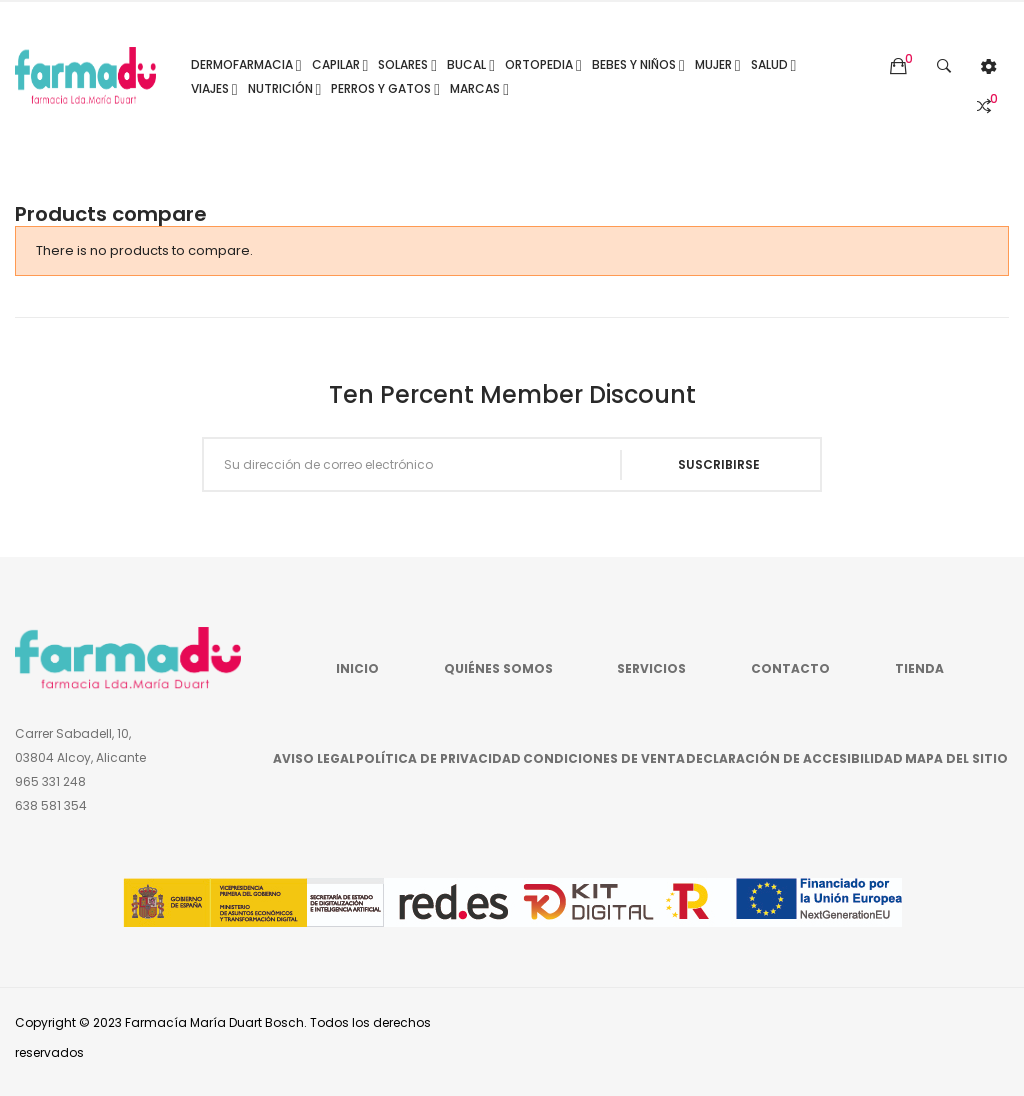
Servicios (651, 668)
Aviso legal (314, 758)
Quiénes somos (498, 668)
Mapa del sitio (956, 758)
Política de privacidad (438, 758)
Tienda (919, 668)
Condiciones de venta (604, 758)
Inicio (357, 668)
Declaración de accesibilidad (794, 758)
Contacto (790, 668)
